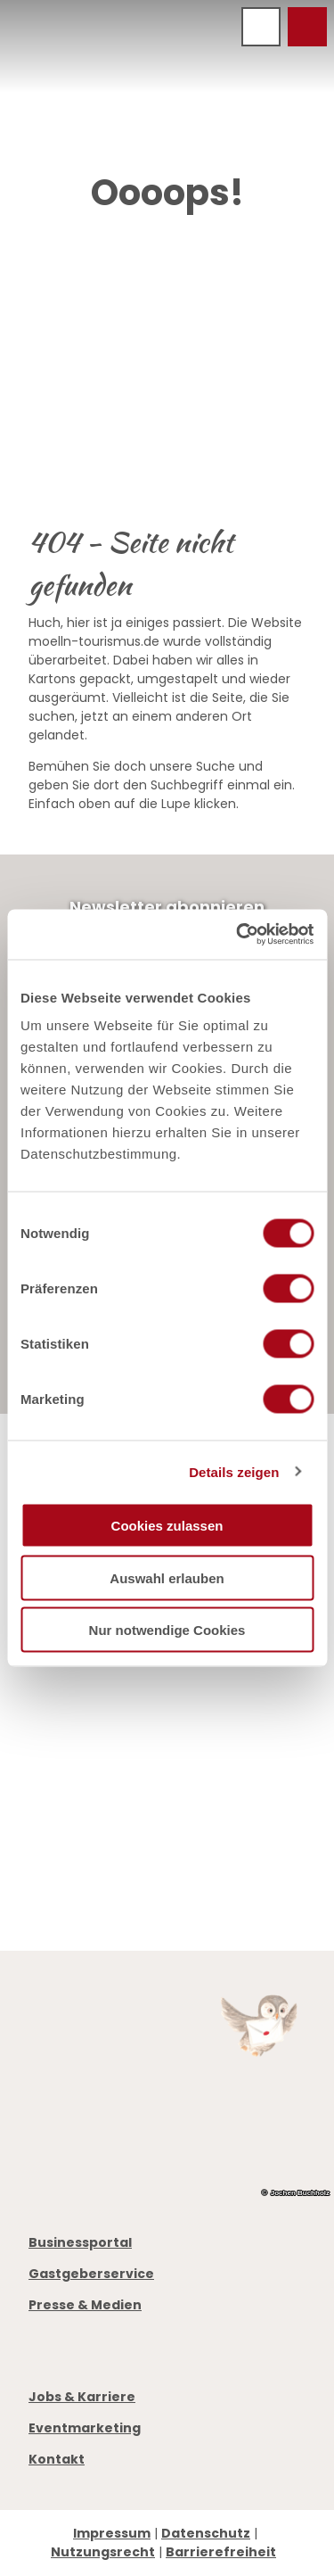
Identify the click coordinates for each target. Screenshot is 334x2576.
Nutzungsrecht (103, 2552)
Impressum (112, 2533)
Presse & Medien (85, 2305)
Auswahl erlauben (167, 1577)
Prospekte (64, 1805)
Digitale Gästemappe (102, 1843)
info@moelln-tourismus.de (152, 1755)
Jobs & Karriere (82, 2397)
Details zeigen (234, 1471)
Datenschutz (205, 2533)
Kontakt (57, 2459)
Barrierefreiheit (221, 2552)
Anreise (55, 1824)
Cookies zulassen (167, 1525)
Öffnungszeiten (83, 1787)
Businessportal (80, 2242)
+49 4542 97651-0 (111, 1737)
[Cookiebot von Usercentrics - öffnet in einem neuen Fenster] (238, 934)
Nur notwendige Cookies (167, 1630)
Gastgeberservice (91, 2274)
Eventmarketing (85, 2428)
